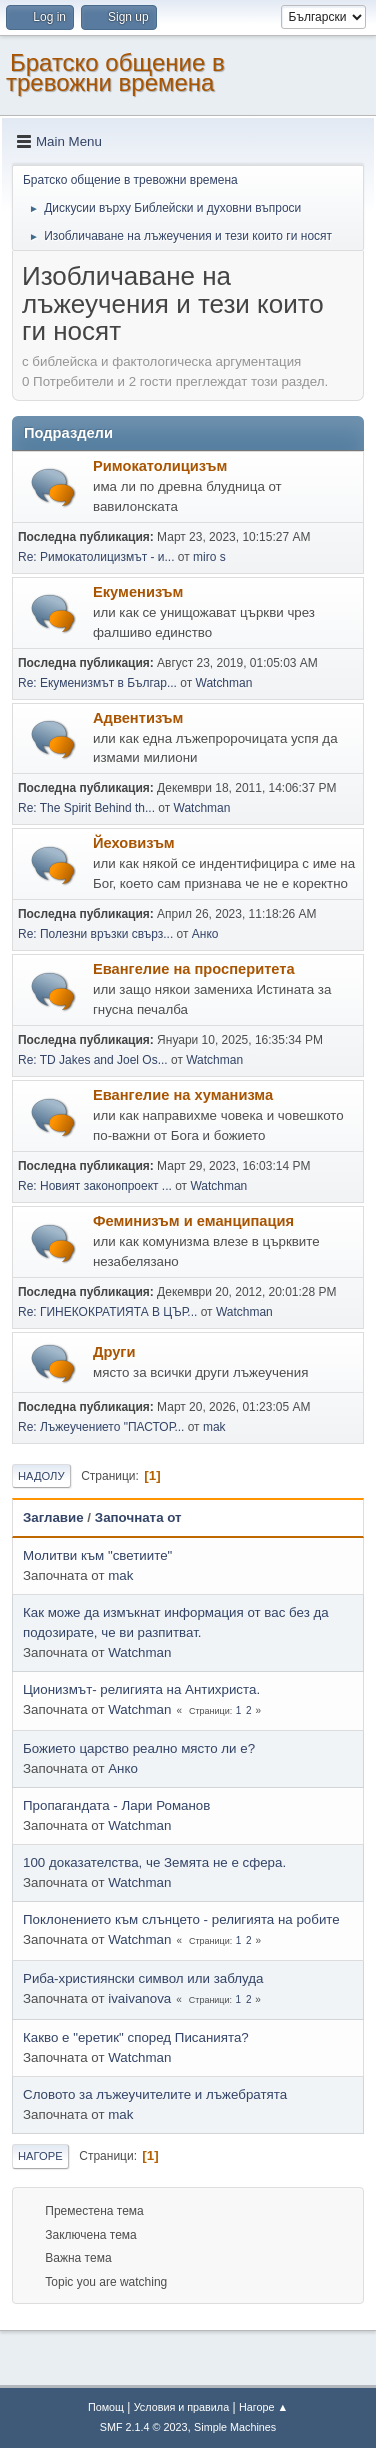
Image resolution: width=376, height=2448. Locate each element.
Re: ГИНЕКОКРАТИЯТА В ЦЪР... (107, 1312)
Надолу (41, 1476)
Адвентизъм (138, 718)
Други (114, 1352)
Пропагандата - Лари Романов (116, 1805)
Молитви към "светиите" (97, 1555)
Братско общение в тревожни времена (115, 72)
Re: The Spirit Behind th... (86, 808)
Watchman (224, 683)
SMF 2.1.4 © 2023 (144, 2427)
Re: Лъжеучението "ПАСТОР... (101, 1427)
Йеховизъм (134, 843)
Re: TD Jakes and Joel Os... (93, 1060)
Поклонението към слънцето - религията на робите (181, 1919)
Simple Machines (235, 2427)
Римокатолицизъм (160, 466)
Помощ (106, 2407)
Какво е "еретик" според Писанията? (136, 2037)
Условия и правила (181, 2407)
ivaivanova (139, 1998)
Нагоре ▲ (263, 2407)
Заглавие (53, 1517)
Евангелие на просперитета (194, 969)
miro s (209, 557)
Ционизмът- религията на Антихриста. (141, 1689)
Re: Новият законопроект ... (95, 1186)
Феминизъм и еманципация (193, 1221)
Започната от (138, 1517)
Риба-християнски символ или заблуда (143, 1978)
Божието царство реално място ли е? (139, 1748)
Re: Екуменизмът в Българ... (97, 683)
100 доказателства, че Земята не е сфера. (154, 1862)
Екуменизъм (138, 592)
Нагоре (40, 2156)
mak (214, 1427)
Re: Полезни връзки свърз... (95, 934)
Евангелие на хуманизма (183, 1095)
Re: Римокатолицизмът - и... (96, 557)
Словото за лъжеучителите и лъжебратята (155, 2094)
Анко (205, 934)
